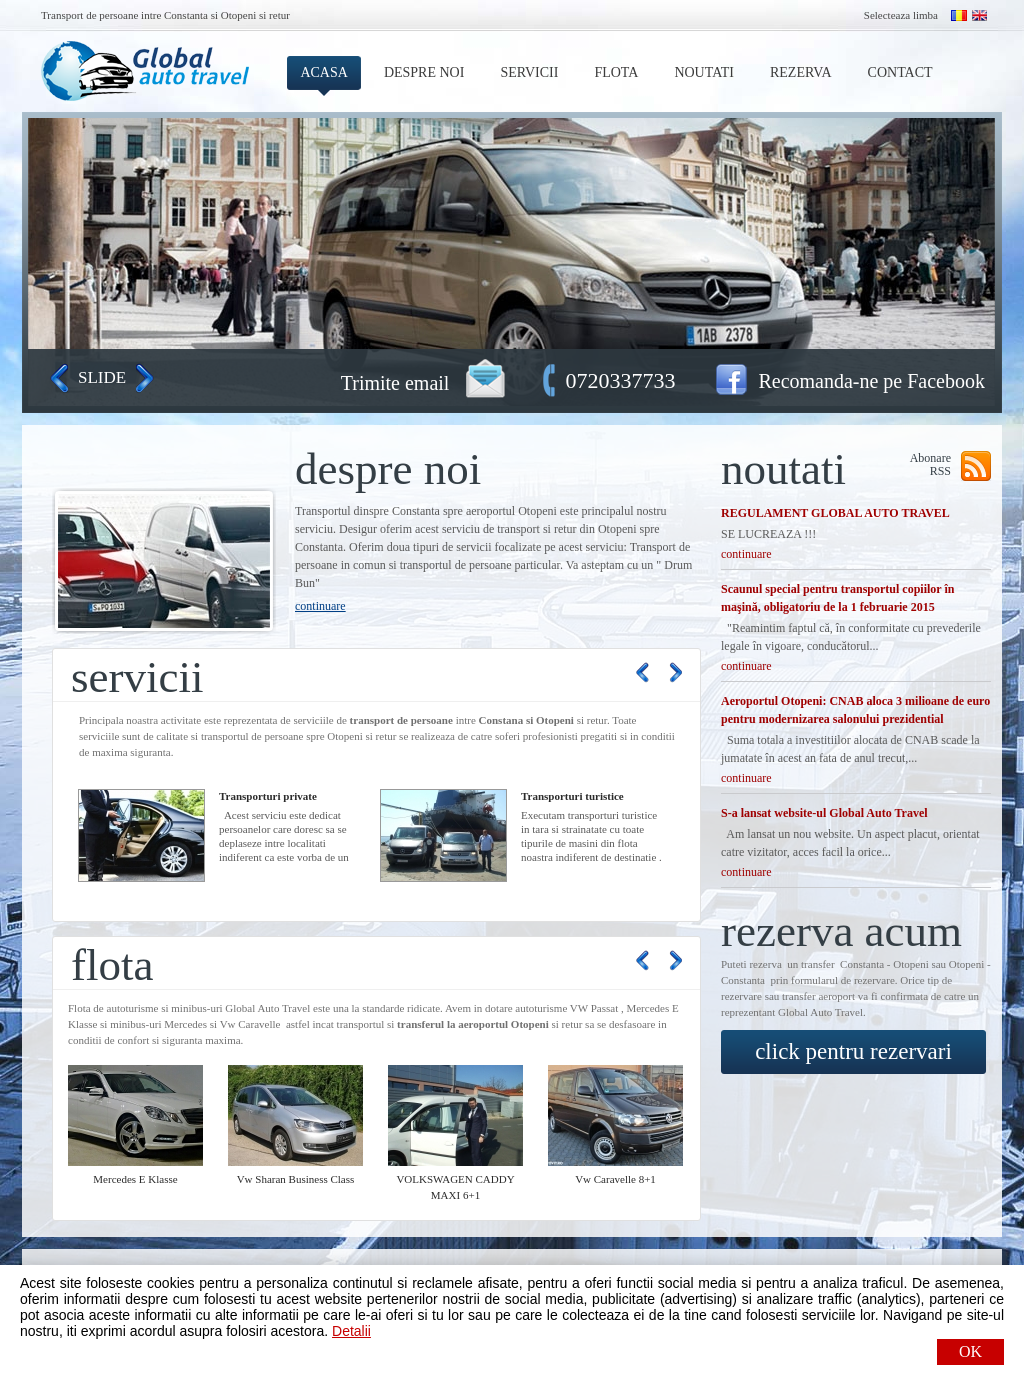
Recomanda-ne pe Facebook (871, 381)
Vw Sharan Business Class (296, 1179)
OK (970, 1351)
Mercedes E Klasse (135, 1179)
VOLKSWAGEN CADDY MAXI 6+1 (455, 1187)
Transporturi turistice (572, 796)
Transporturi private (268, 796)
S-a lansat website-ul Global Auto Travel (824, 813)
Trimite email (395, 383)
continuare (320, 606)
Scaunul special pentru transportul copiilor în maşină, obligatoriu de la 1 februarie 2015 (837, 598)
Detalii (351, 1331)
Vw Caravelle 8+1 (615, 1179)
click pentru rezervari (853, 1051)
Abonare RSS (930, 464)
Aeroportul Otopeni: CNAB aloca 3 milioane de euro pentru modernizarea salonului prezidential (855, 710)
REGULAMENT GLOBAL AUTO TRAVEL (835, 513)
